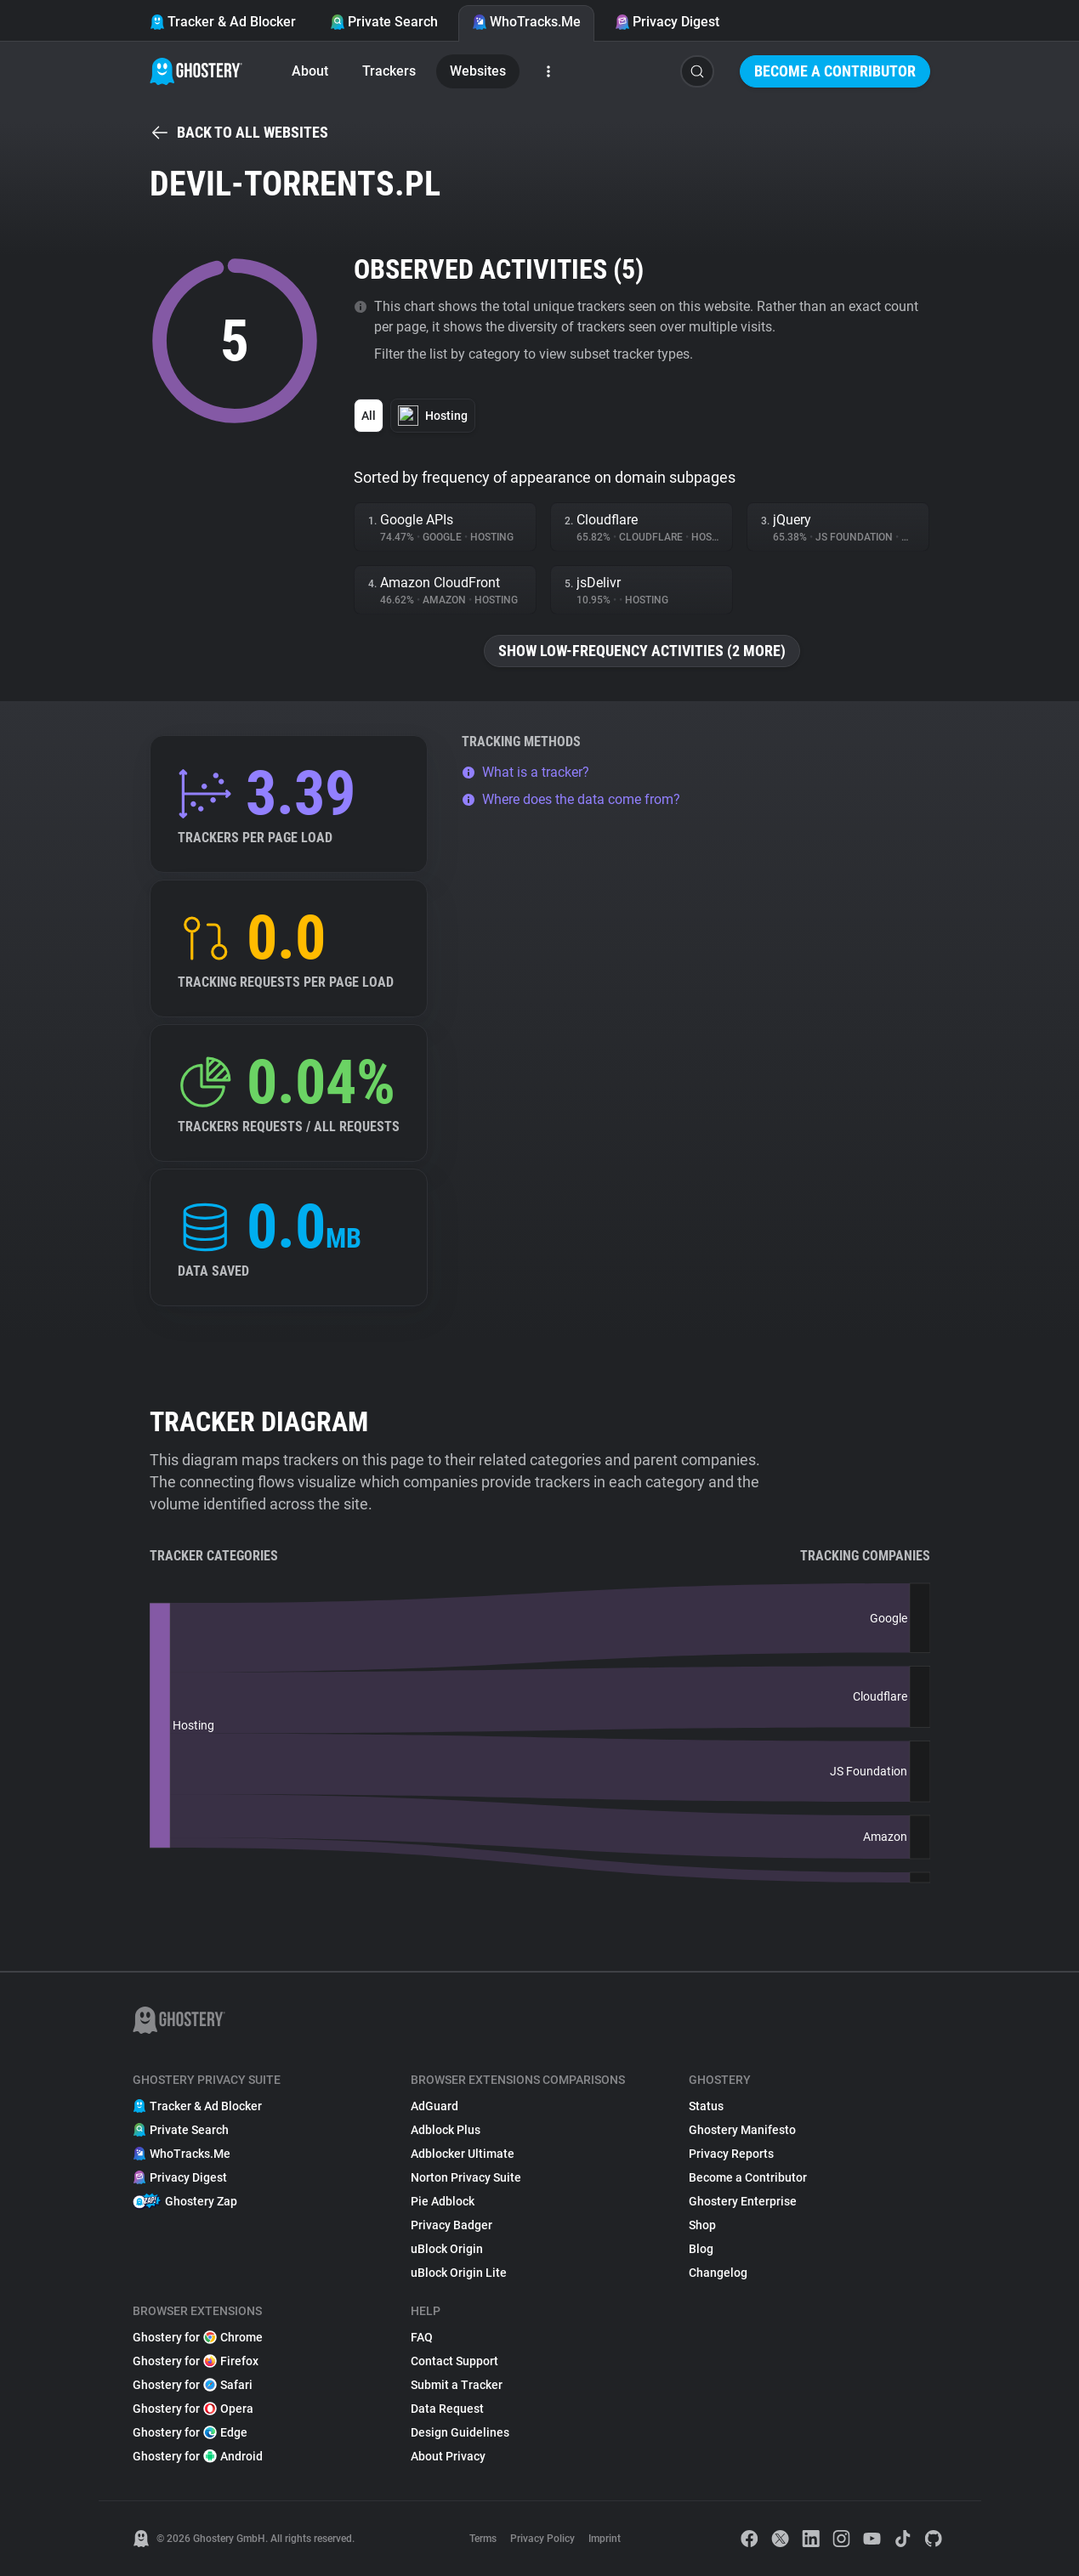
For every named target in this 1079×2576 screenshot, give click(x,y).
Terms (483, 2539)
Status (706, 2106)
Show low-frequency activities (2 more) (642, 651)
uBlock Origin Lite (459, 2272)
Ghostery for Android (198, 2456)
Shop (702, 2225)
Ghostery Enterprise (743, 2201)
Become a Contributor (835, 71)
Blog (701, 2249)
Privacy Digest (667, 22)
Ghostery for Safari (193, 2385)
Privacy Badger (451, 2225)
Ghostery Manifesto (742, 2130)
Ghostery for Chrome (198, 2337)
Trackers (389, 71)
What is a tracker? (525, 772)
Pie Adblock (442, 2201)
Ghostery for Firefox (195, 2361)
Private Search (384, 22)
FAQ (422, 2337)
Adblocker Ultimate (462, 2153)
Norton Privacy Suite (466, 2177)
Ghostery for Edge (190, 2432)
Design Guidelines (460, 2432)
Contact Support (454, 2361)
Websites (478, 71)
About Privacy (448, 2456)
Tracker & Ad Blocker (223, 22)
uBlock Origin (447, 2249)
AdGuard (434, 2106)
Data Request (447, 2408)
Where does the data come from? (571, 799)
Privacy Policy (542, 2539)
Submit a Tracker (457, 2385)
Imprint (604, 2539)
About (310, 71)
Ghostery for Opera (193, 2408)
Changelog (718, 2272)
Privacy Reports (731, 2153)
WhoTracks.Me (526, 22)
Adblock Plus (445, 2130)
